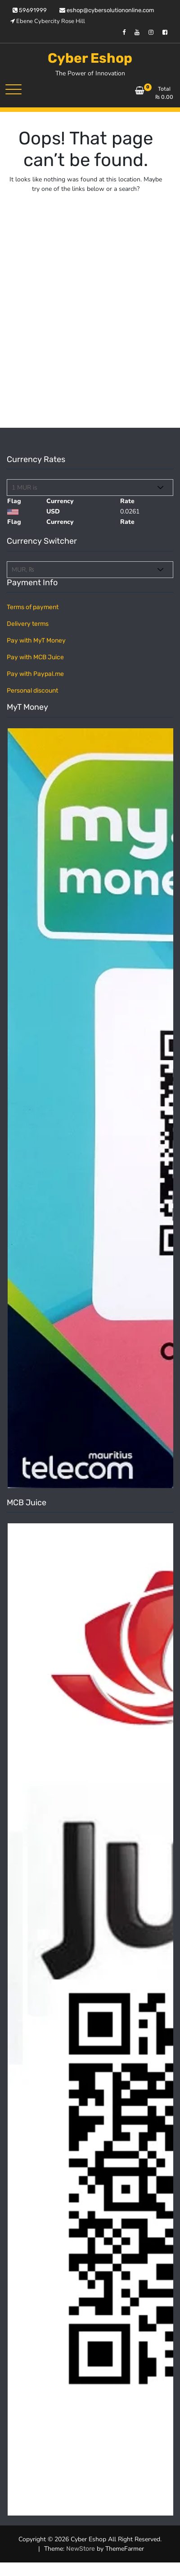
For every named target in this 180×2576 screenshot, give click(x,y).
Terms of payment (32, 607)
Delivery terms (28, 624)
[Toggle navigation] (13, 89)
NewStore (80, 2549)
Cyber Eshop (90, 58)
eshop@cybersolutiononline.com (106, 10)
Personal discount (32, 690)
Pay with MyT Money (36, 640)
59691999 (30, 10)
